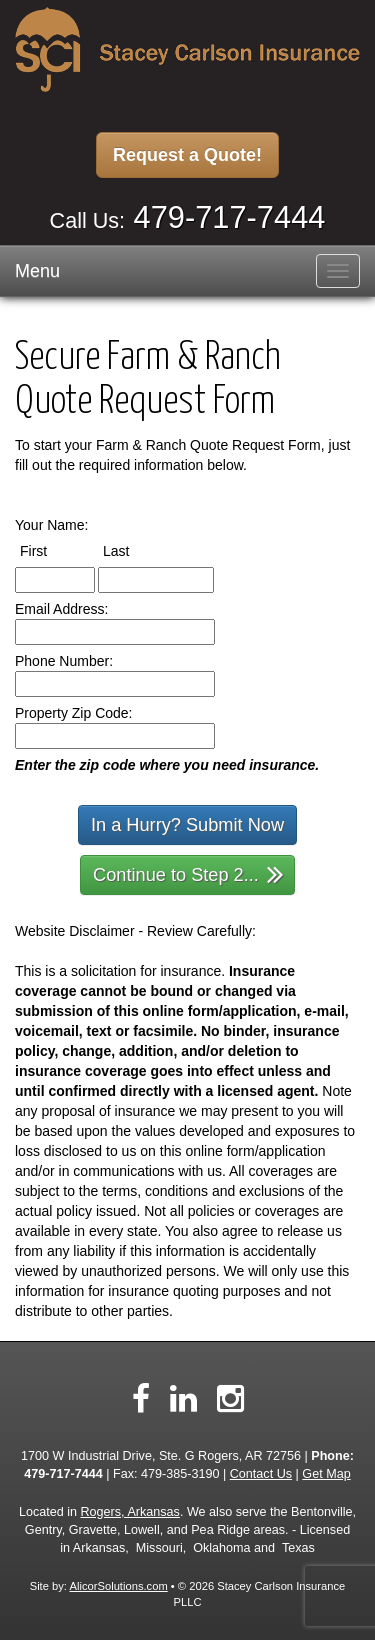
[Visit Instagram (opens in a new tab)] (230, 1399)
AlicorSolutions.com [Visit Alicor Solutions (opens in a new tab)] (118, 1586)
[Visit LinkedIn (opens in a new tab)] (183, 1399)
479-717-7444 (230, 217)
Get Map (326, 1474)
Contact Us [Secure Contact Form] (261, 1474)
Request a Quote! (187, 155)
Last (134, 550)
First (52, 550)
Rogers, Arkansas (130, 1512)
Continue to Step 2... (188, 873)
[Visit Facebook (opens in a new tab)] (141, 1399)
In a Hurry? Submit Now (187, 825)
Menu (37, 271)
